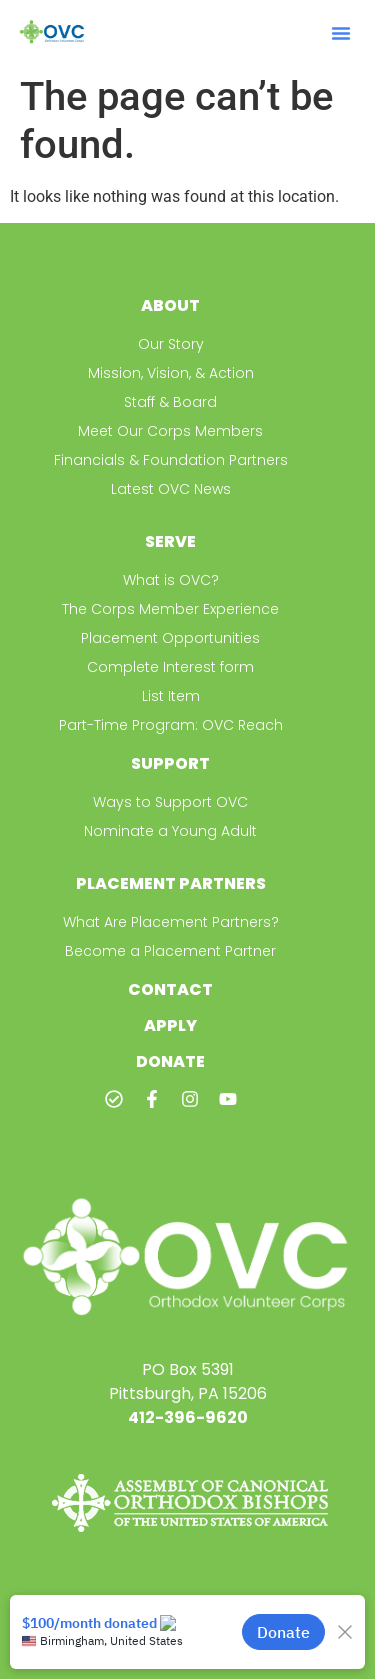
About (170, 305)
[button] (341, 33)
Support (170, 763)
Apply (170, 1025)
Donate (170, 1061)
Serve (170, 541)
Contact (170, 989)
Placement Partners (171, 883)
